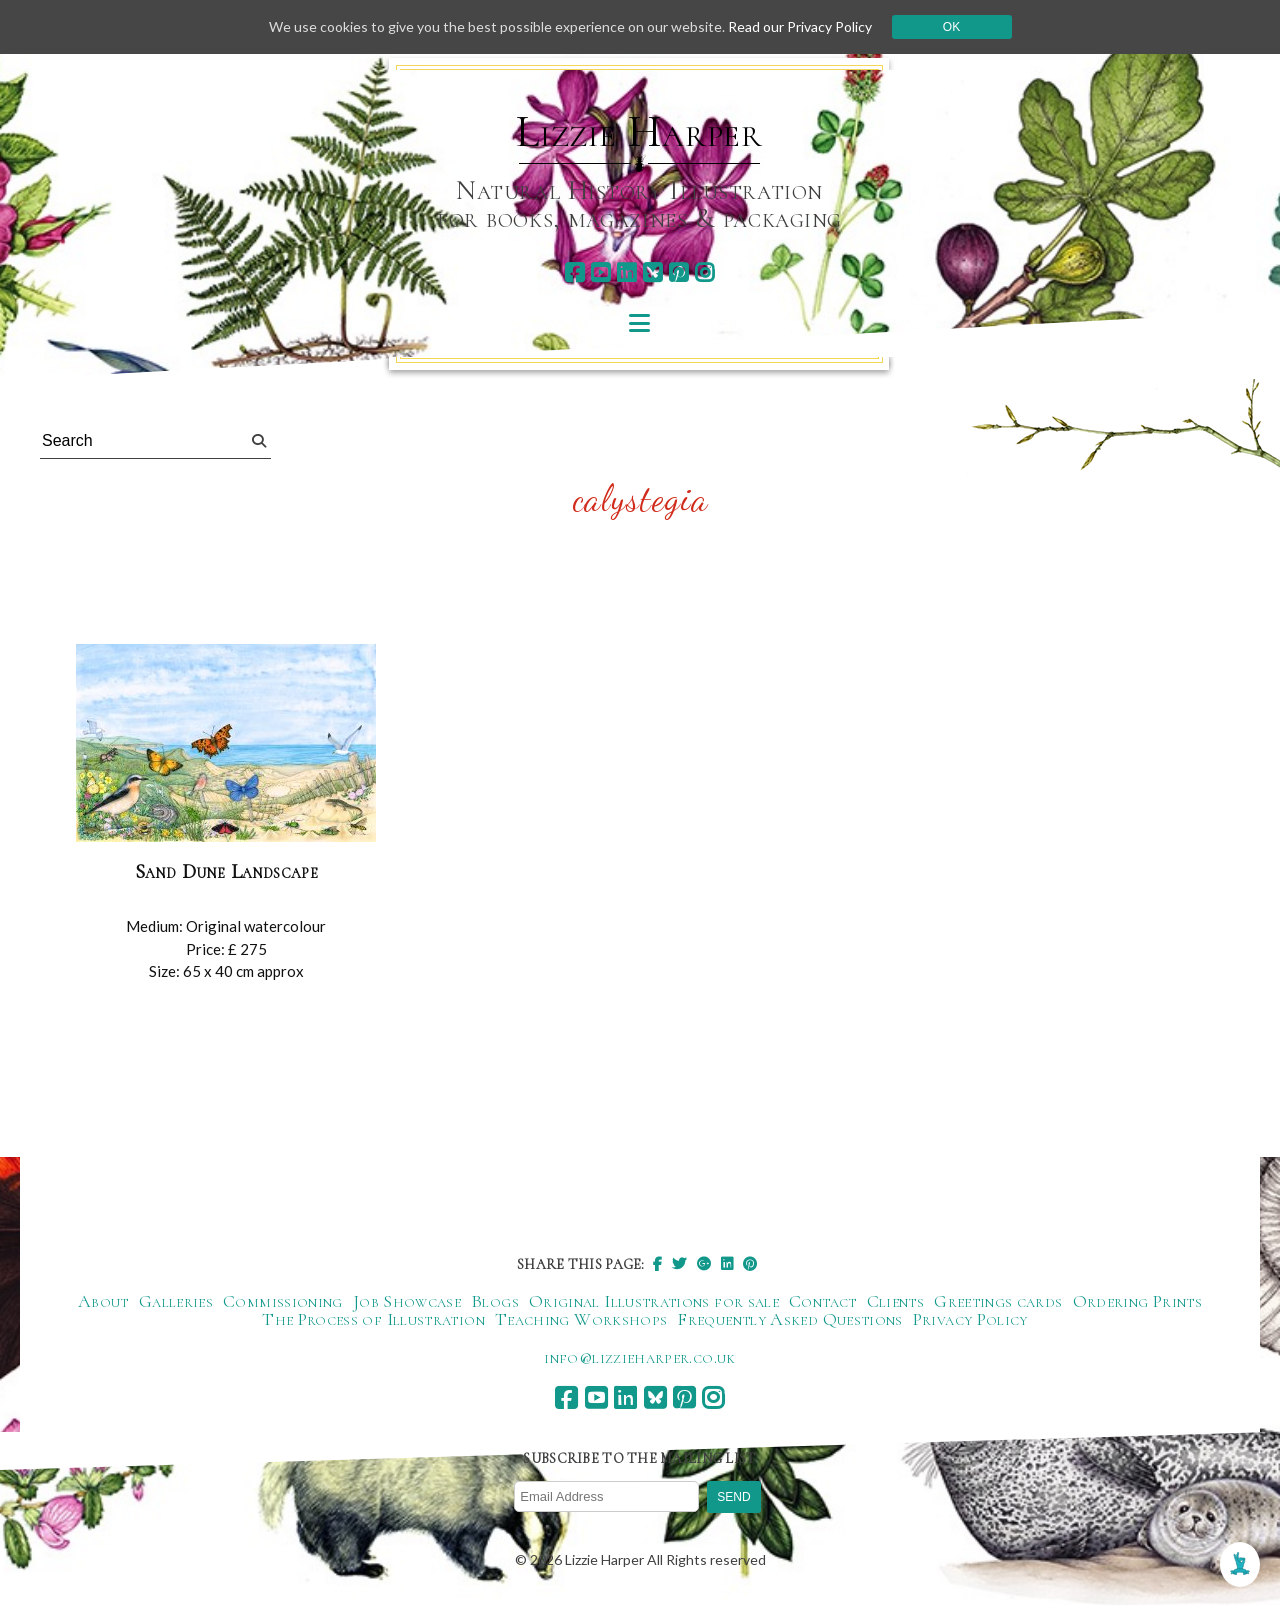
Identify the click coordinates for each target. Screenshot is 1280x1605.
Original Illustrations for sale (654, 1301)
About (103, 1301)
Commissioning (283, 1301)
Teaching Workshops (581, 1319)
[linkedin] (626, 272)
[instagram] (704, 272)
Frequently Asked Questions (789, 1319)
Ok (951, 27)
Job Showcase (407, 1301)
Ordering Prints (1137, 1301)
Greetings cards (998, 1301)
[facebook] (574, 272)
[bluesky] (652, 272)
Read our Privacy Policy (800, 26)
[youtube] (600, 272)
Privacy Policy (970, 1319)
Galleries (176, 1301)
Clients (896, 1301)
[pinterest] (678, 272)
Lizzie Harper (639, 132)
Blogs (495, 1301)
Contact (823, 1301)
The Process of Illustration (373, 1319)
